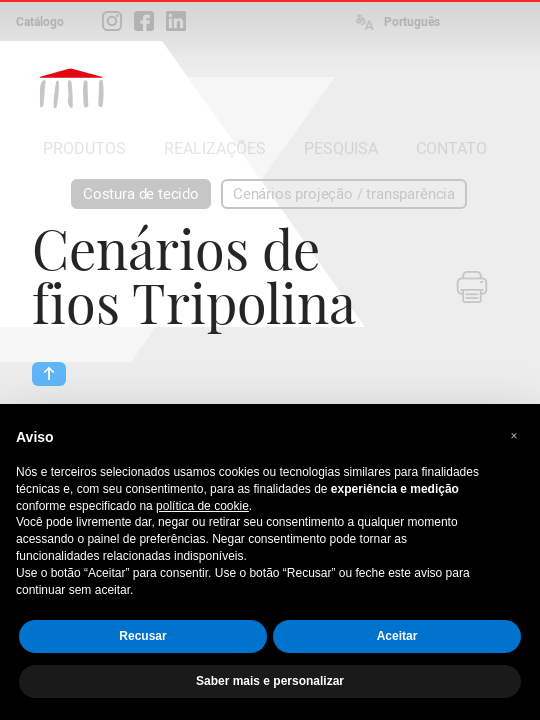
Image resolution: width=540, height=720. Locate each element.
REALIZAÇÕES (215, 148)
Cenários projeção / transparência (344, 194)
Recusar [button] (142, 636)
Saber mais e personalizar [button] (270, 681)
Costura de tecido (141, 194)
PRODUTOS (84, 148)
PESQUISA (341, 148)
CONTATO (451, 148)
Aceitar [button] (397, 636)
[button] (514, 436)
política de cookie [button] (202, 506)
